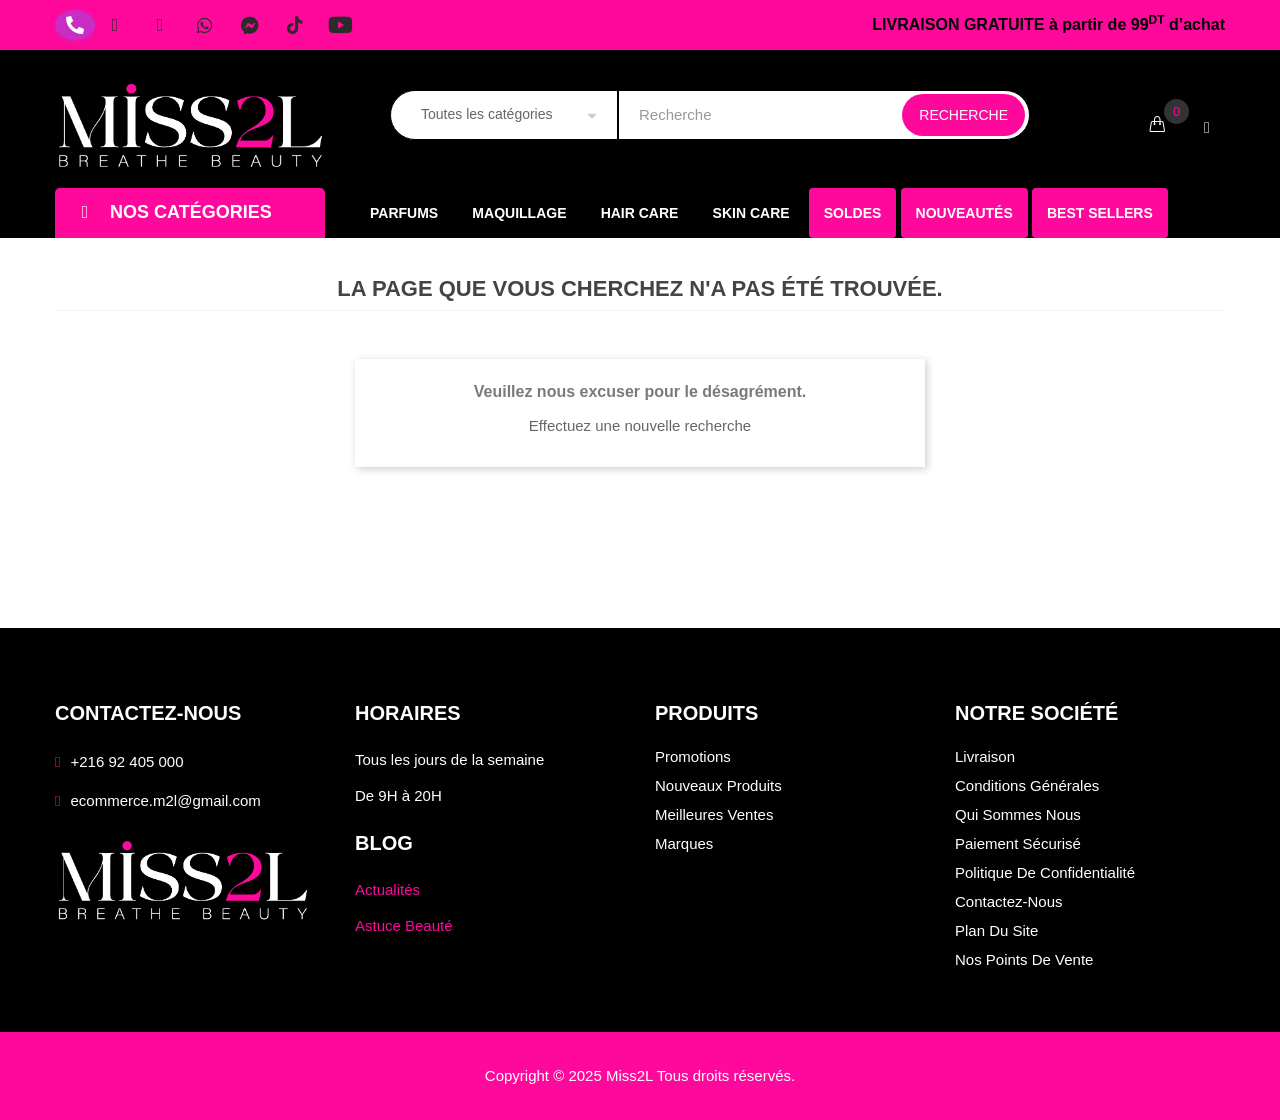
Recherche (963, 115)
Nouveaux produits (718, 785)
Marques (684, 843)
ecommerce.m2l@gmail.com (165, 800)
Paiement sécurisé (1018, 843)
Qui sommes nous (1018, 814)
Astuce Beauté (404, 925)
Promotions (693, 756)
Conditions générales (1027, 785)
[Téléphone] (75, 25)
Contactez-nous (1009, 901)
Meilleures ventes (714, 814)
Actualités (387, 889)
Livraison (985, 756)
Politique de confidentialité (1045, 872)
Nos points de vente (1024, 959)
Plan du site (996, 930)
